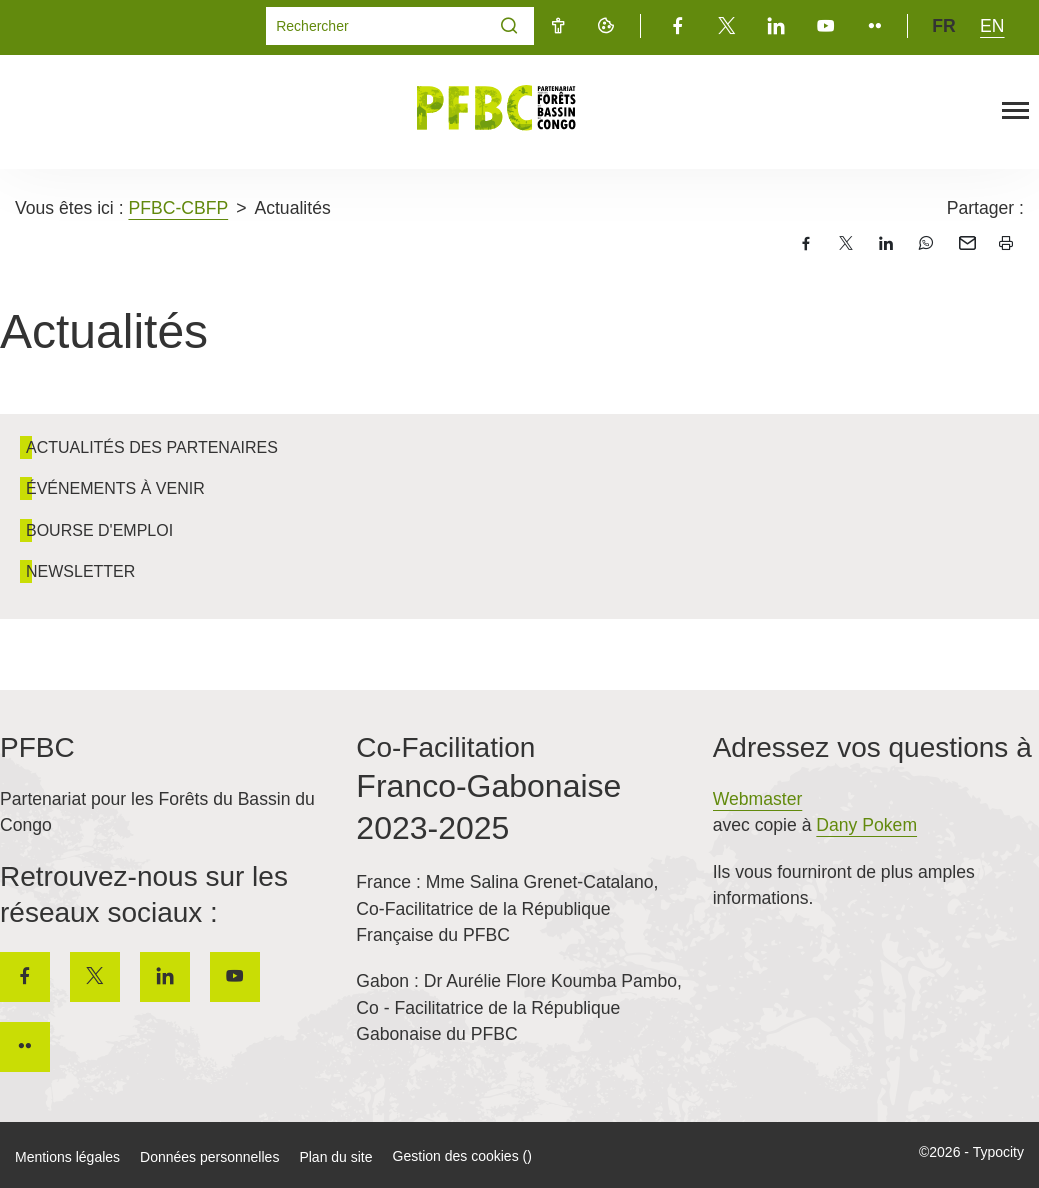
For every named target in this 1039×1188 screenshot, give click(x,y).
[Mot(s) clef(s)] (376, 26)
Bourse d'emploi (99, 530)
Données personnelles (209, 1157)
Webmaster (758, 799)
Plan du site (335, 1157)
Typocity (998, 1152)
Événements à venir (115, 488)
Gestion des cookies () (462, 1156)
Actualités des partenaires (152, 447)
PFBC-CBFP (178, 208)
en (992, 26)
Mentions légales (67, 1157)
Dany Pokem (866, 825)
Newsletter (80, 571)
